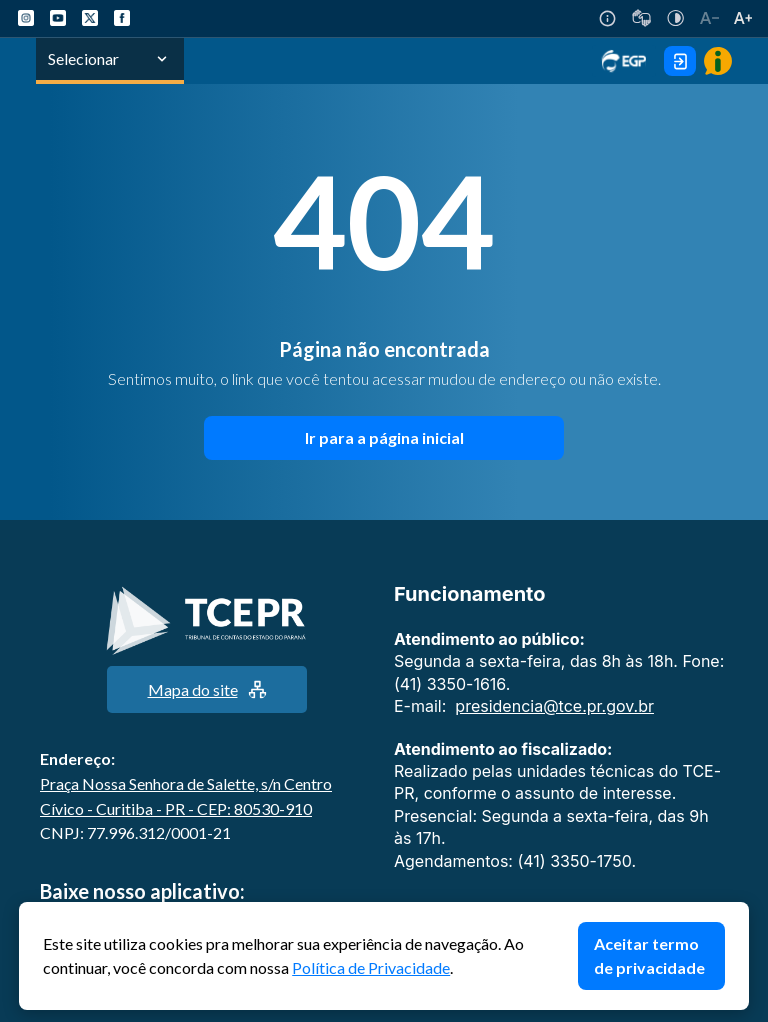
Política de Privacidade (371, 967)
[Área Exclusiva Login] (680, 61)
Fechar (739, 912)
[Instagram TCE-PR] (26, 18)
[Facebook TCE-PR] (122, 18)
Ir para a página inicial (384, 437)
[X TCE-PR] (90, 18)
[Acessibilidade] (607, 18)
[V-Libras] (641, 18)
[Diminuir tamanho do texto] (709, 18)
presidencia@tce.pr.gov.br (554, 706)
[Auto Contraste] (675, 18)
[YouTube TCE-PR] (58, 18)
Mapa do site (207, 690)
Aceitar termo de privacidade (649, 955)
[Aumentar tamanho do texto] (743, 18)
